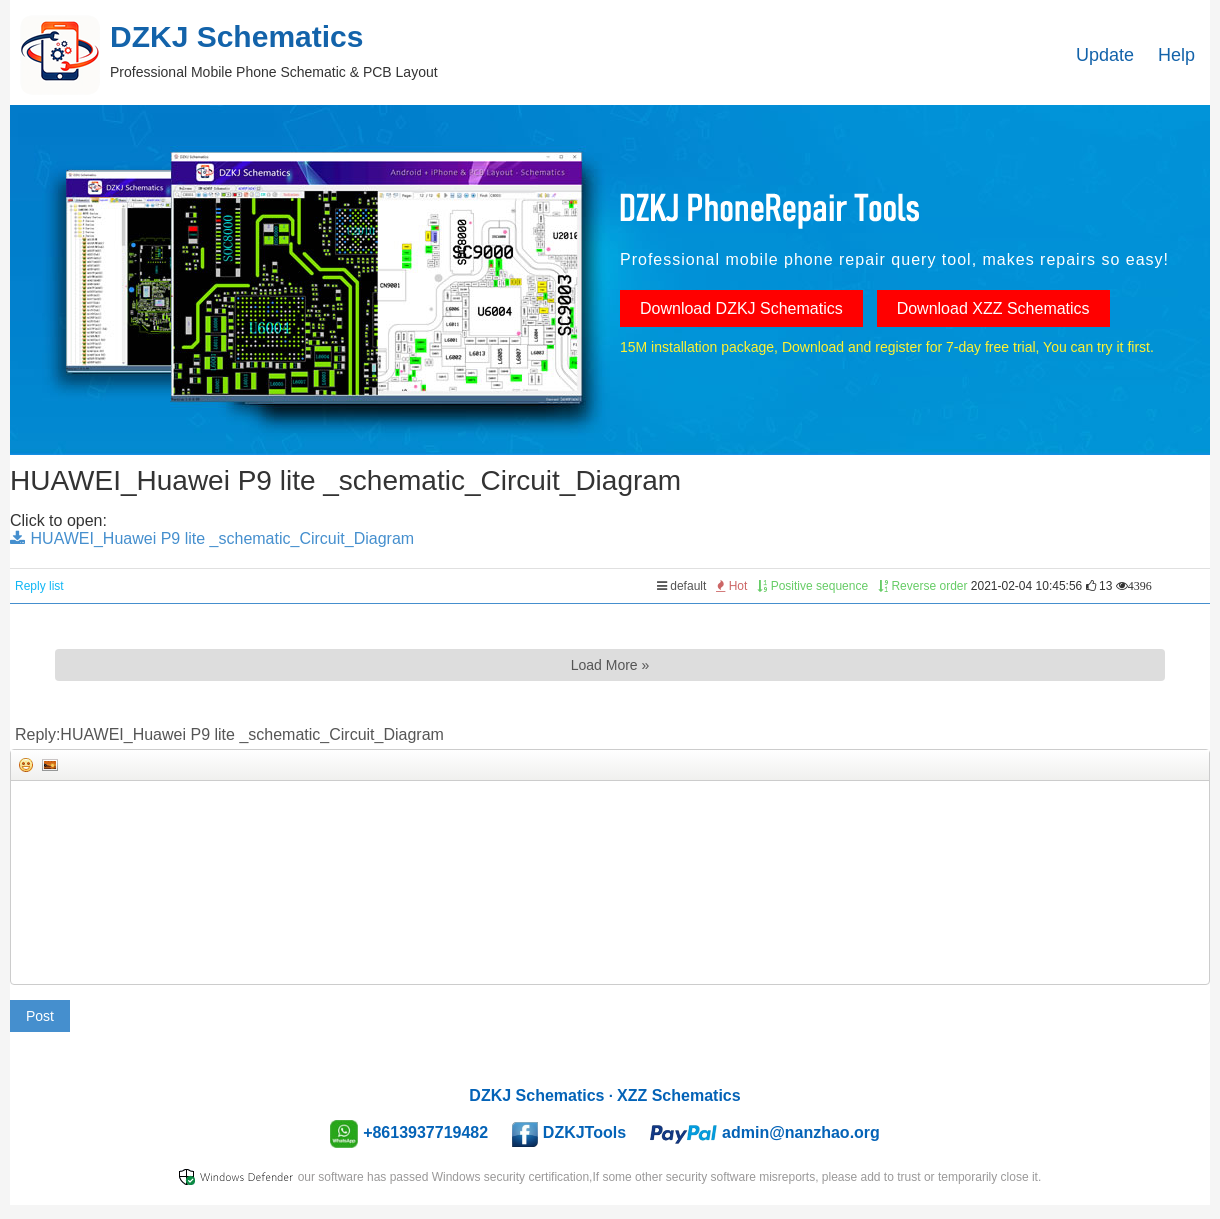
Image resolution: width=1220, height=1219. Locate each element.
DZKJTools (584, 1132)
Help (1176, 55)
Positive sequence (812, 586)
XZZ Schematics (679, 1095)
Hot (731, 586)
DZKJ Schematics (536, 1095)
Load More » (610, 665)
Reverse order (922, 586)
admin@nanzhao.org (801, 1132)
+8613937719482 (425, 1132)
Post (40, 1016)
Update (1105, 55)
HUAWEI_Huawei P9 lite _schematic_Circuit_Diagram (212, 538)
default (681, 586)
